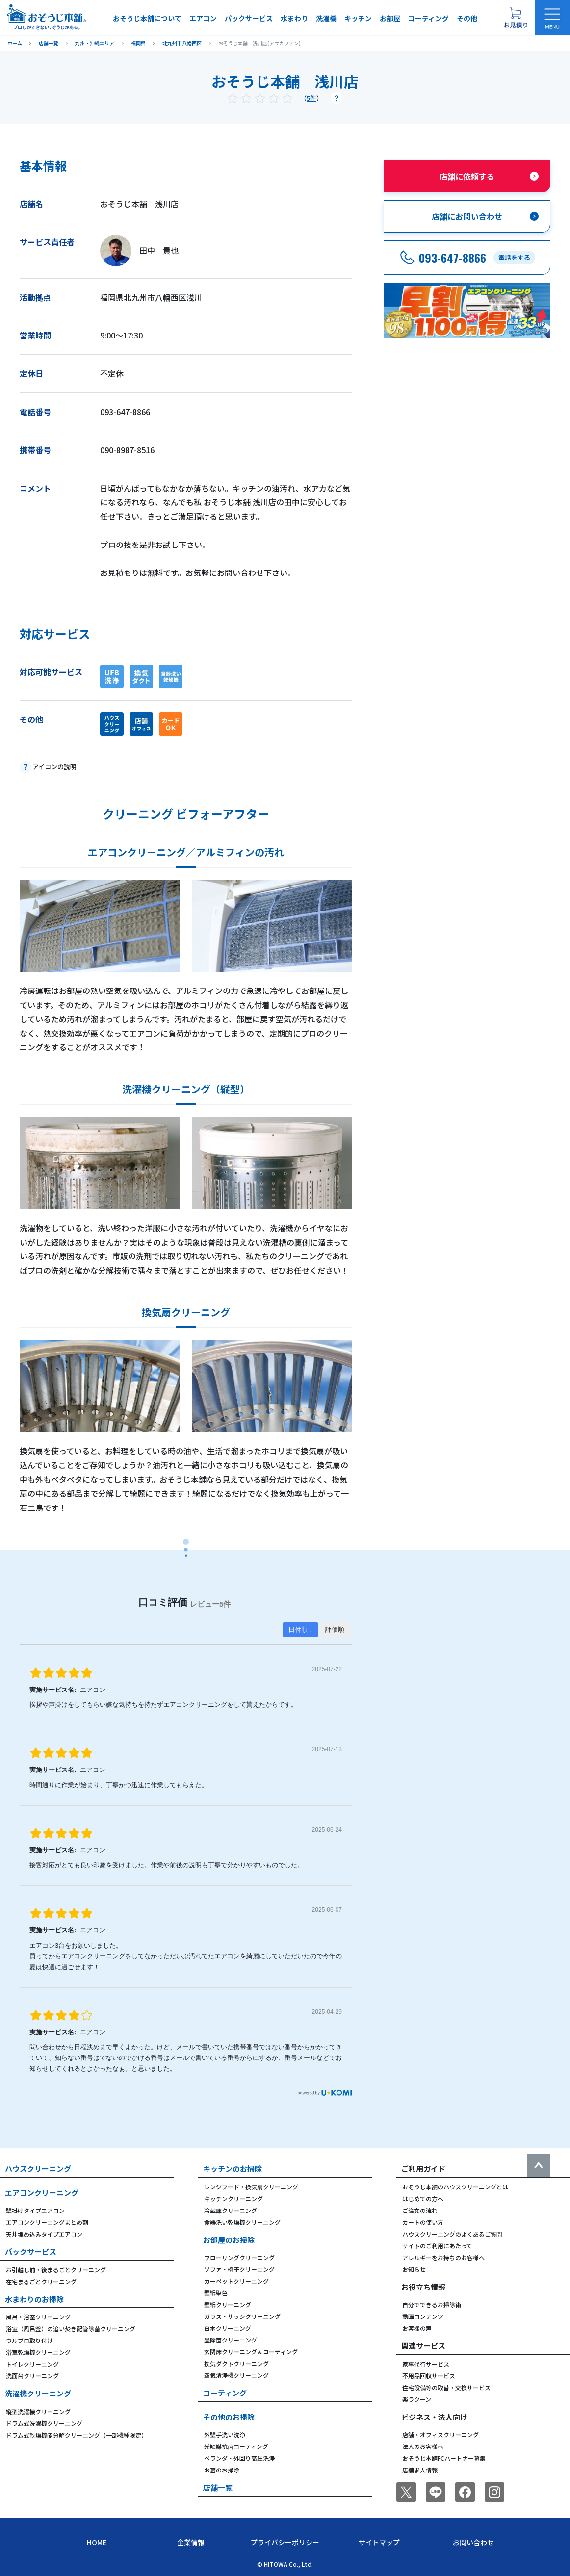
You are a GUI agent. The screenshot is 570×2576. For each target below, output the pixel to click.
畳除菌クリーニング (230, 2340)
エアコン (203, 18)
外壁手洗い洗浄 (224, 2434)
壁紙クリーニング (227, 2304)
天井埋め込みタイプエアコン (44, 2234)
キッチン (358, 18)
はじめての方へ (422, 2198)
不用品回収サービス (428, 2375)
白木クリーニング (227, 2328)
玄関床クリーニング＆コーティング (251, 2351)
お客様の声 (417, 2328)
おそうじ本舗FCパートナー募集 (444, 2458)
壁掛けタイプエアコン (35, 2210)
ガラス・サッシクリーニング (242, 2316)
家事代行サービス (425, 2364)
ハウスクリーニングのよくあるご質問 (452, 2234)
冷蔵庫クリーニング (230, 2210)
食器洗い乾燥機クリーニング (242, 2222)
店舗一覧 (218, 2487)
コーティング (428, 18)
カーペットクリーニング (236, 2281)
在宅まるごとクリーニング (41, 2281)
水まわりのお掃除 (34, 2299)
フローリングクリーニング (239, 2257)
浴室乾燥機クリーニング (38, 2352)
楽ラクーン (416, 2399)
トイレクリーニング (32, 2364)
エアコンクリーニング (41, 2192)
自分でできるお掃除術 (431, 2304)
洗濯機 (326, 18)
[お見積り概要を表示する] (515, 17)
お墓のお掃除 (221, 2470)
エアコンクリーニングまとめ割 (47, 2222)
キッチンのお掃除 (232, 2168)
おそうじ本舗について (147, 18)
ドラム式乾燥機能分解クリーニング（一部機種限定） (76, 2435)
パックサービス (249, 18)
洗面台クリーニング (32, 2375)
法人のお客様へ (422, 2446)
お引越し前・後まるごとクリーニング (56, 2269)
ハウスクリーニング (38, 2168)
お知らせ (414, 2269)
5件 (311, 98)
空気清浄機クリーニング (236, 2375)
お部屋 (390, 18)
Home (96, 2542)
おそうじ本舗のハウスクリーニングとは (455, 2187)
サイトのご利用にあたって (437, 2245)
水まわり (294, 18)
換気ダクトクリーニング (236, 2363)
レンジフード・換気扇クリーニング (251, 2187)
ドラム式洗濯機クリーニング (44, 2423)
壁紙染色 (216, 2293)
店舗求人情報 (420, 2470)
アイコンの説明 (54, 766)
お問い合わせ (473, 2542)
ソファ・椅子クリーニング (239, 2269)
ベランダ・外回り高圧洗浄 (239, 2458)
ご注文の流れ (420, 2210)
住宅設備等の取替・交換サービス (446, 2387)
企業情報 (191, 2542)
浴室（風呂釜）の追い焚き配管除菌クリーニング (70, 2328)
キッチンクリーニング (233, 2198)
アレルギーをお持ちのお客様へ (443, 2257)
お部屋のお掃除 (229, 2240)
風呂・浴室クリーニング (38, 2317)
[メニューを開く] (552, 17)
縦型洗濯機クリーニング (38, 2411)
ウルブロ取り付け (29, 2340)
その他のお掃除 (229, 2417)
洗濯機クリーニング (38, 2393)
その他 (467, 18)
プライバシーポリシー (285, 2542)
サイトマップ (379, 2542)
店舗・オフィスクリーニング (440, 2434)
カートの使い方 (422, 2222)
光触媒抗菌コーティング (236, 2446)
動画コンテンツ (422, 2316)
